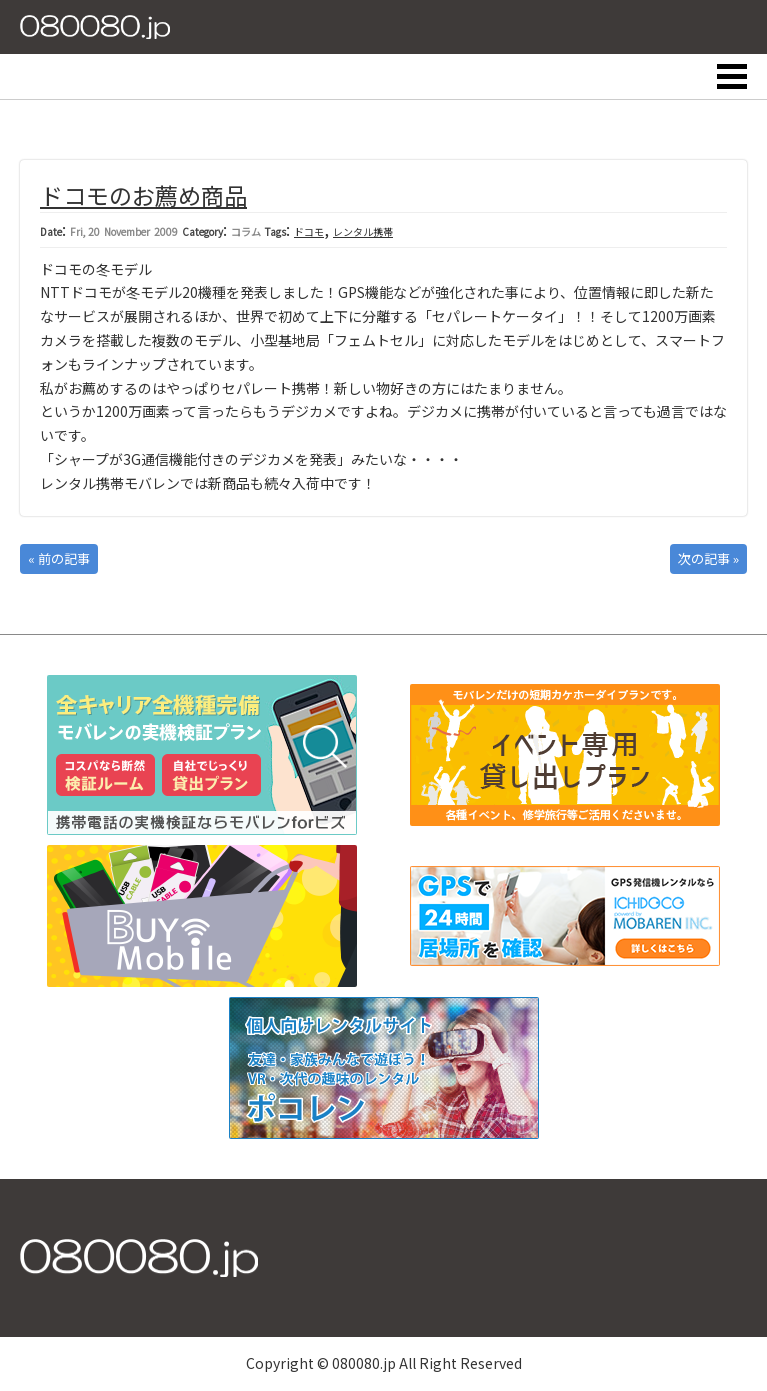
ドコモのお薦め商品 (143, 195)
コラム (246, 231)
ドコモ (309, 231)
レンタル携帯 (363, 231)
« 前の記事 (59, 558)
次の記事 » (708, 558)
